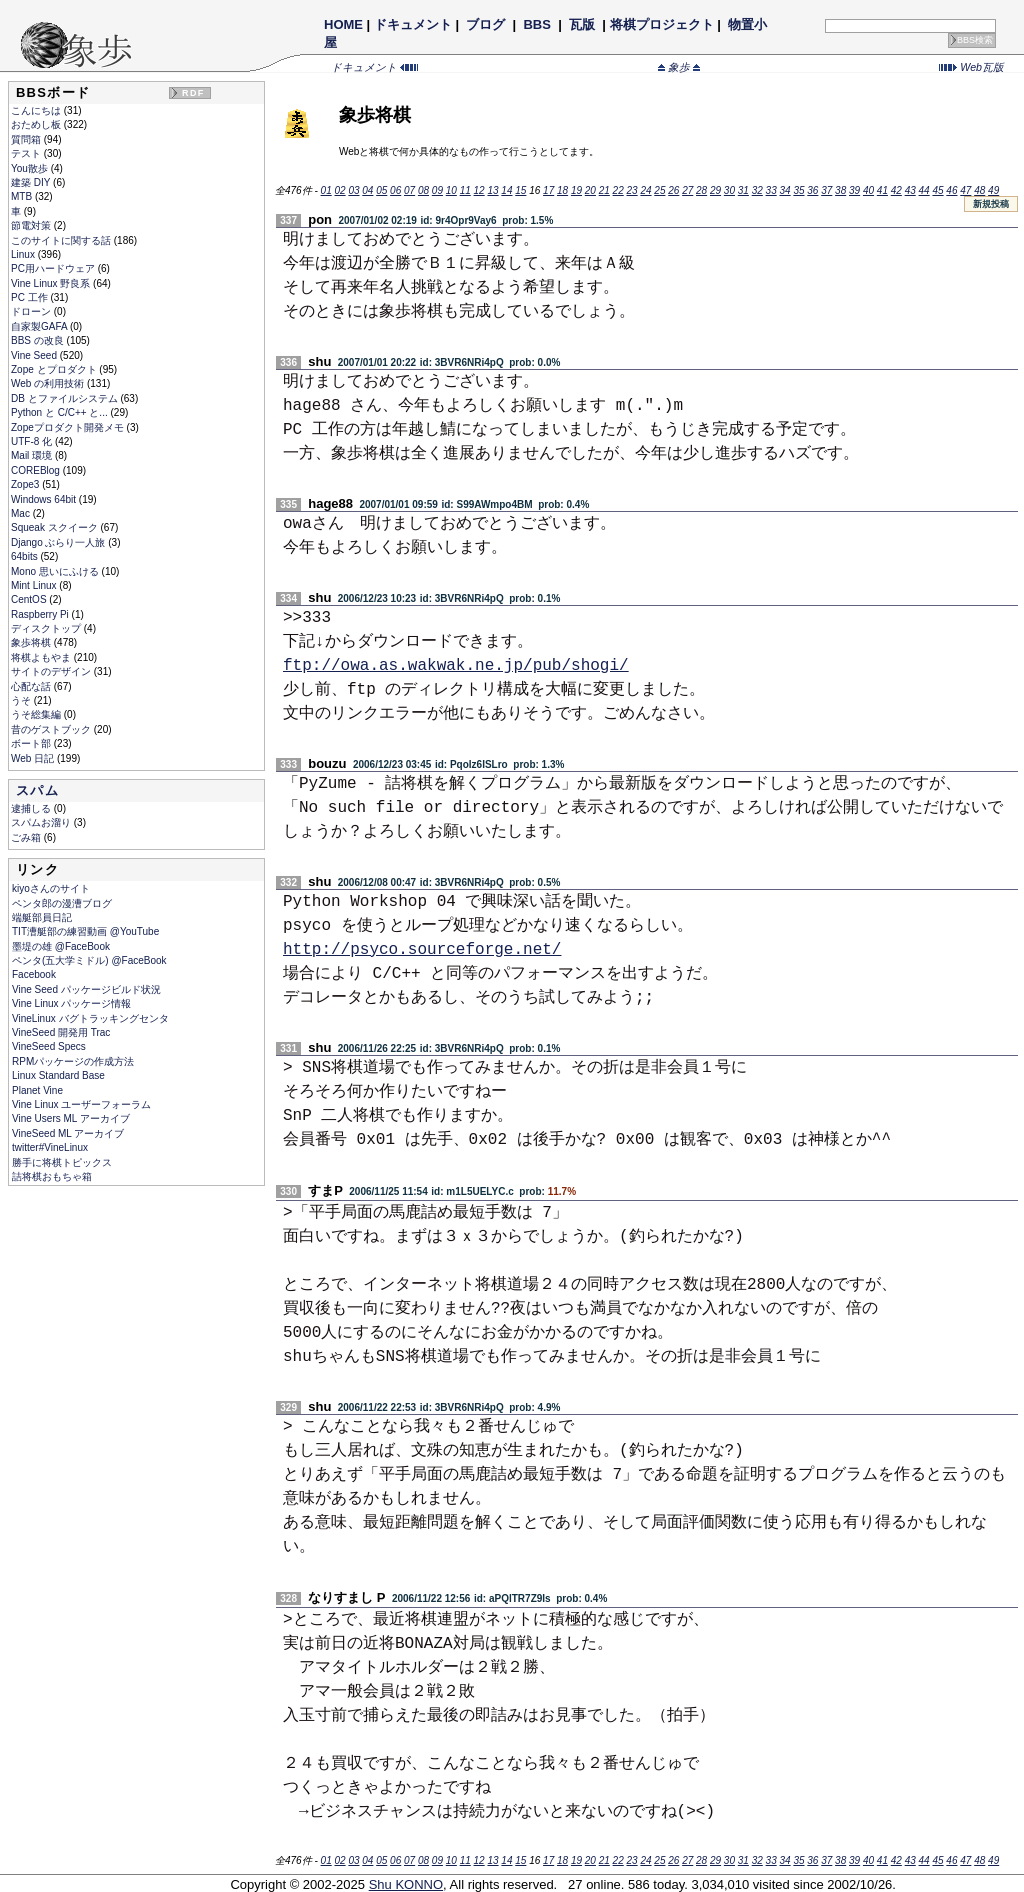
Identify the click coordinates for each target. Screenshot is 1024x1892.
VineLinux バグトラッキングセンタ (90, 1018)
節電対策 (32, 225)
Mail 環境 (33, 455)
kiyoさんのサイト (51, 888)
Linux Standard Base (58, 1075)
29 (715, 190)
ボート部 (32, 743)
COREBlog (37, 470)
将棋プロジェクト (662, 24)
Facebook (34, 974)
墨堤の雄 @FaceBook (61, 946)
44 (924, 190)
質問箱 (27, 139)
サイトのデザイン (52, 671)
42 (896, 190)
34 (784, 190)
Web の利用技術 (49, 383)
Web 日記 (34, 758)
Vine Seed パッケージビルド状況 (86, 989)
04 (367, 190)
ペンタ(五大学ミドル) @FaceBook (89, 960)
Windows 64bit (45, 499)
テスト (27, 153)
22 (618, 190)
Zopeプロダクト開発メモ (69, 427)
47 (965, 190)
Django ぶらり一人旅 (59, 542)
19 (576, 190)
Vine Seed (35, 355)
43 (910, 190)
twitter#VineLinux (50, 1147)
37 (826, 190)
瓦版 (581, 24)
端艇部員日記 (42, 917)
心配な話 (32, 686)
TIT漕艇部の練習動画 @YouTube (85, 931)
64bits (25, 556)
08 (423, 190)
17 (548, 190)
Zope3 (26, 484)
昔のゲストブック (52, 729)
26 (673, 190)
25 (659, 190)
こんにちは (37, 110)
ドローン (32, 311)
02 (339, 190)
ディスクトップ (47, 628)
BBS (537, 24)
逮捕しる (32, 808)
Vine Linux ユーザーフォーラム (81, 1104)
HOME (343, 24)
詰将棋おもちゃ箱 (52, 1176)
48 (979, 190)
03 (353, 190)
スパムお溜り (42, 822)
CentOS (30, 599)
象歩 (679, 67)
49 (993, 190)
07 (409, 190)
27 (687, 190)
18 (562, 190)
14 (506, 190)
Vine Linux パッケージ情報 (71, 1003)
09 (437, 190)
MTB (23, 196)
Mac (22, 513)
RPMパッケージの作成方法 (73, 1061)
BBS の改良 (39, 340)
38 (840, 190)
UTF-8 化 (33, 441)
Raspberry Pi (41, 614)
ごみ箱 (27, 837)
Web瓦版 (971, 67)
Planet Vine (37, 1090)
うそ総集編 (37, 714)
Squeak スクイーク (55, 527)
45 (937, 190)
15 (520, 190)
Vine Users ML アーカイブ (71, 1118)
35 (798, 190)
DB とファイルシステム (65, 398)
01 (326, 190)
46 (951, 190)
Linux (24, 254)
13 (492, 190)
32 (757, 190)
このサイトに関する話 (62, 240)
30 (729, 190)
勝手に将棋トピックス (62, 1162)
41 (882, 190)
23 (632, 190)
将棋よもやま (42, 657)
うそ (22, 700)
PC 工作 (30, 297)
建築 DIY (32, 182)
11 (465, 190)
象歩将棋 (32, 642)
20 (590, 190)
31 (743, 190)
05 (381, 190)
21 (604, 190)
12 (479, 190)
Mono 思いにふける (56, 571)
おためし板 (37, 124)
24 (645, 190)
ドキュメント (413, 24)
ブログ (486, 24)
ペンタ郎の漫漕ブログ (62, 903)
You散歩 (31, 168)
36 (812, 190)
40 (868, 190)
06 (395, 190)
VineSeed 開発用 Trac (61, 1032)
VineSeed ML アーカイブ (68, 1133)
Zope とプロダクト (55, 369)
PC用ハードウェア (54, 268)
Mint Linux (35, 585)
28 (701, 190)
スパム (37, 790)
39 (854, 190)
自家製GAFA (40, 326)
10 (451, 190)
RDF (193, 93)
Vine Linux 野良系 (52, 283)
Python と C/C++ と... (60, 412)
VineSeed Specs (49, 1046)
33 (771, 190)
